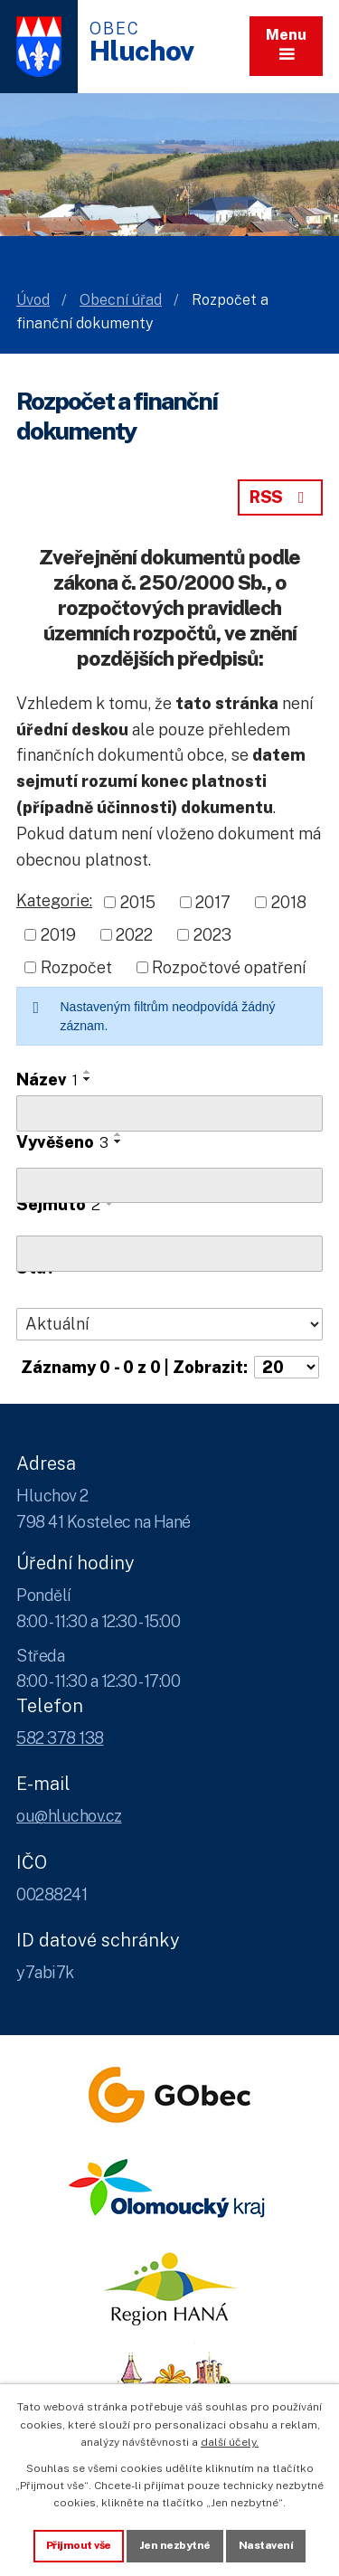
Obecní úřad (121, 299)
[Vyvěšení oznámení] (169, 1186)
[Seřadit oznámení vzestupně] (88, 1071)
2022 (134, 934)
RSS (280, 497)
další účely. (230, 2442)
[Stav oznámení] (169, 1324)
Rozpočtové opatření (229, 967)
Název (47, 1079)
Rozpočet (76, 967)
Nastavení (266, 2545)
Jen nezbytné (175, 2545)
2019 (58, 934)
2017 (213, 902)
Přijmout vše (78, 2545)
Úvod (33, 299)
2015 (137, 902)
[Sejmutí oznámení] (169, 1254)
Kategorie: (54, 900)
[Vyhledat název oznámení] (169, 1113)
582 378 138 (60, 1737)
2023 (212, 934)
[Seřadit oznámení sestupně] (88, 1079)
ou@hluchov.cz (69, 1815)
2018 (288, 902)
